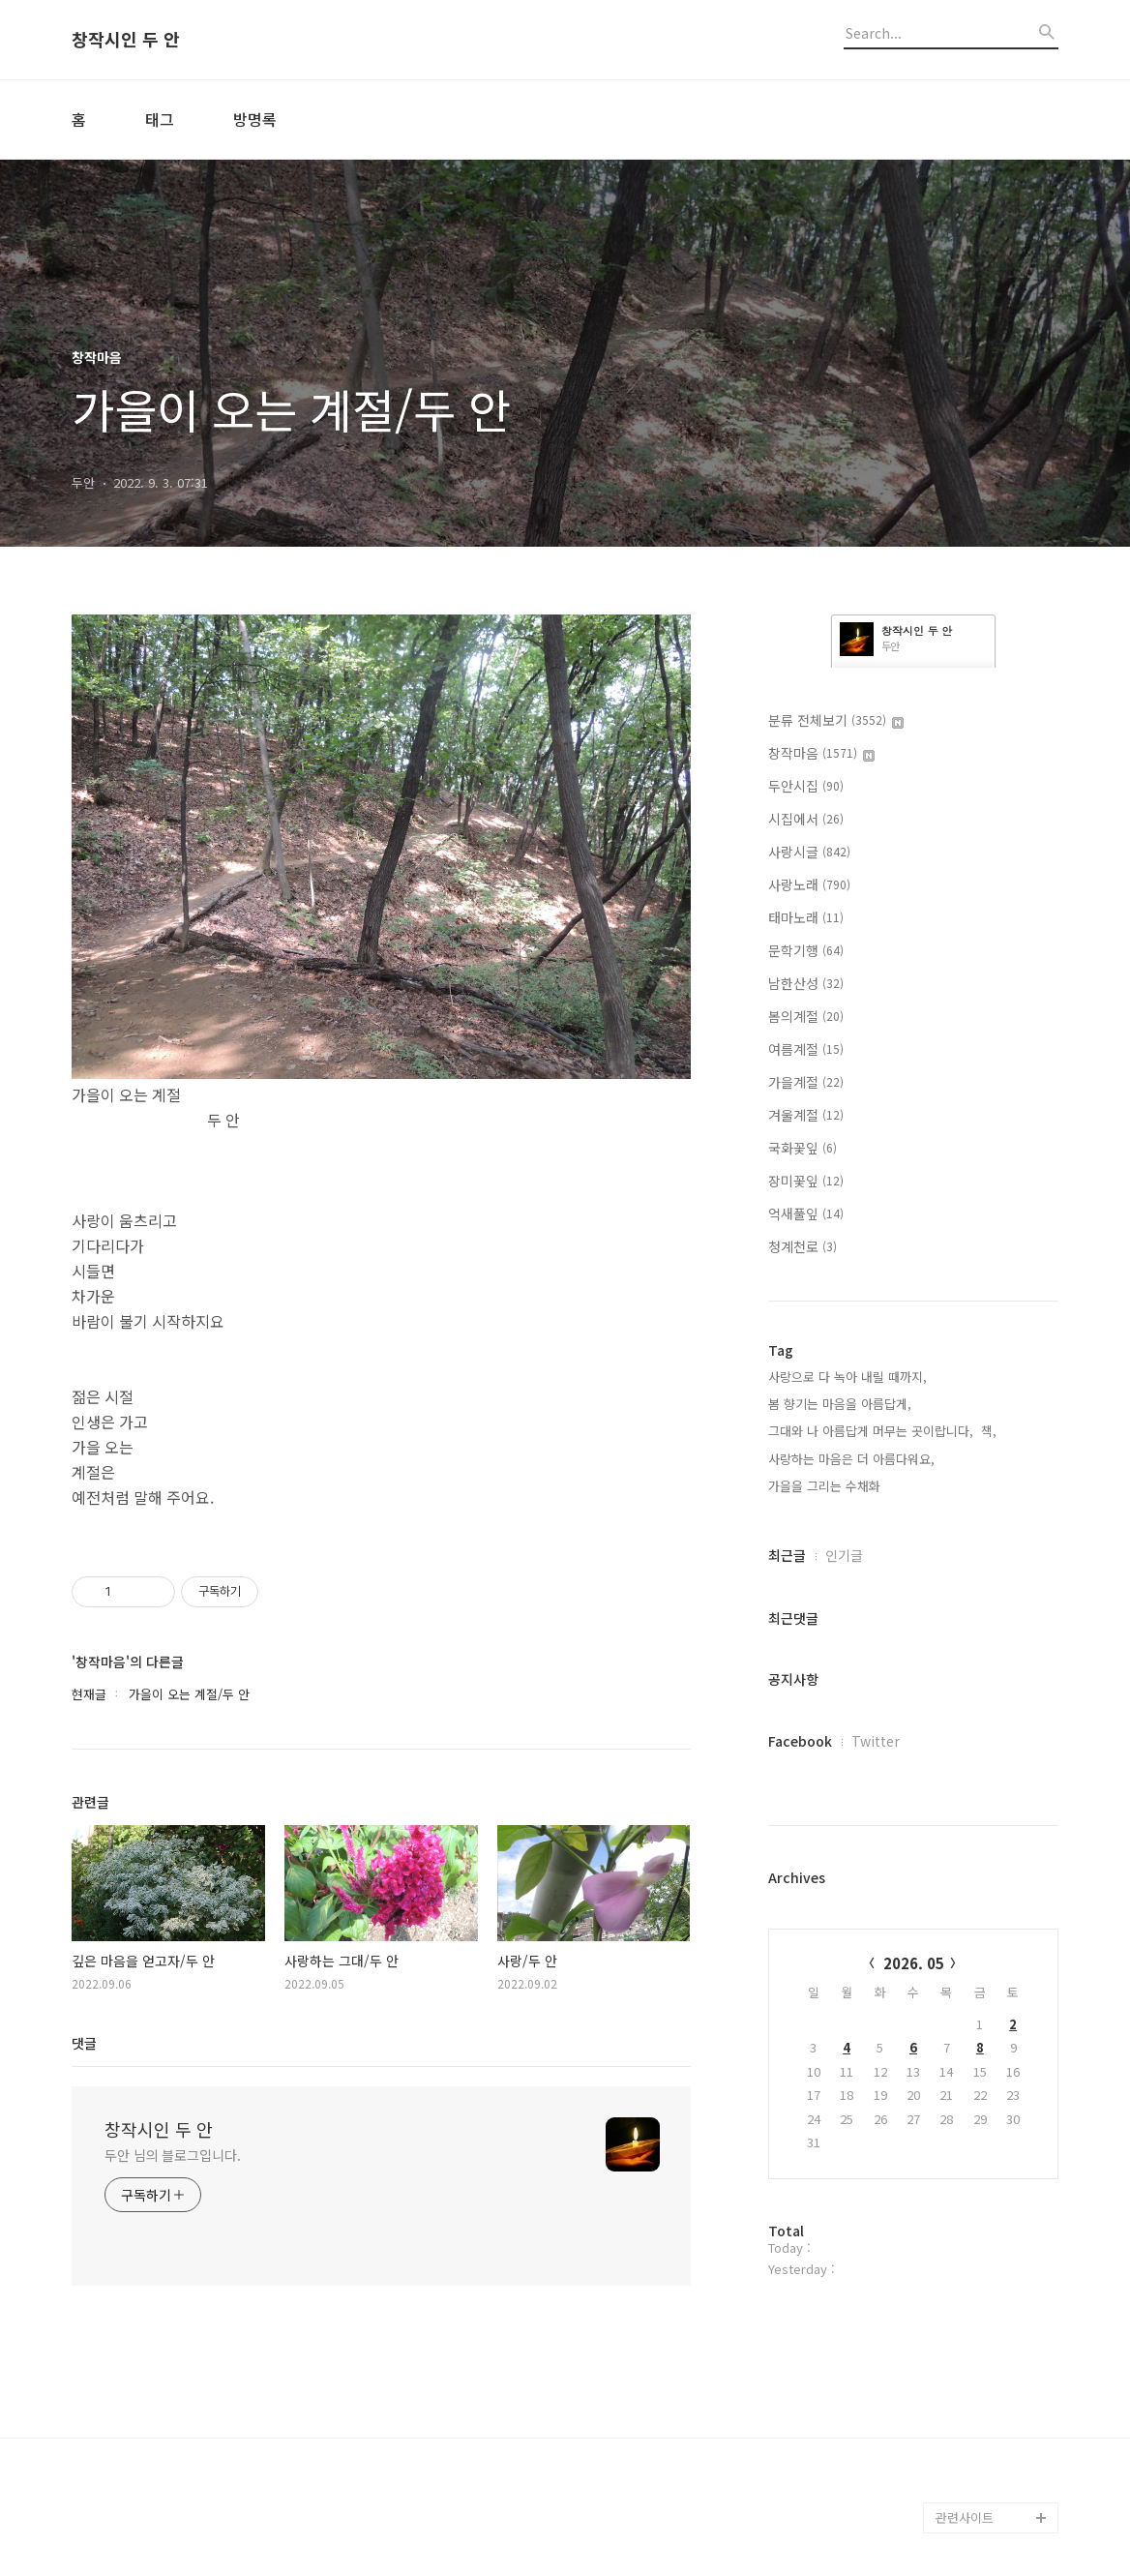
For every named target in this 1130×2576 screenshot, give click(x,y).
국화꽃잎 (802, 1147)
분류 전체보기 (836, 720)
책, (988, 1431)
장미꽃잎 (806, 1180)
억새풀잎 (806, 1213)
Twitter (875, 1741)
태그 (159, 119)
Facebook (800, 1741)
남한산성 (806, 983)
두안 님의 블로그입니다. (172, 2155)
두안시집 (806, 785)
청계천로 (802, 1246)
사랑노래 (809, 884)
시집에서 (806, 818)
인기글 (844, 1555)
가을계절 (806, 1082)
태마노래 (806, 917)
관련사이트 (965, 2517)
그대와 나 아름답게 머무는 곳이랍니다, (870, 1431)
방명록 (255, 119)
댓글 (84, 2042)
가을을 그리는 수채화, (826, 1486)
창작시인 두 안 (126, 39)
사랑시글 (809, 851)
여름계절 (806, 1049)
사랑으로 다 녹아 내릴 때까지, (847, 1376)
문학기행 (806, 950)
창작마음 (821, 753)
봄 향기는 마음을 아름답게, (839, 1403)
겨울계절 (806, 1114)
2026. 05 (913, 1963)
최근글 (787, 1555)
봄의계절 (806, 1016)
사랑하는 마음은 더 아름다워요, (851, 1459)
